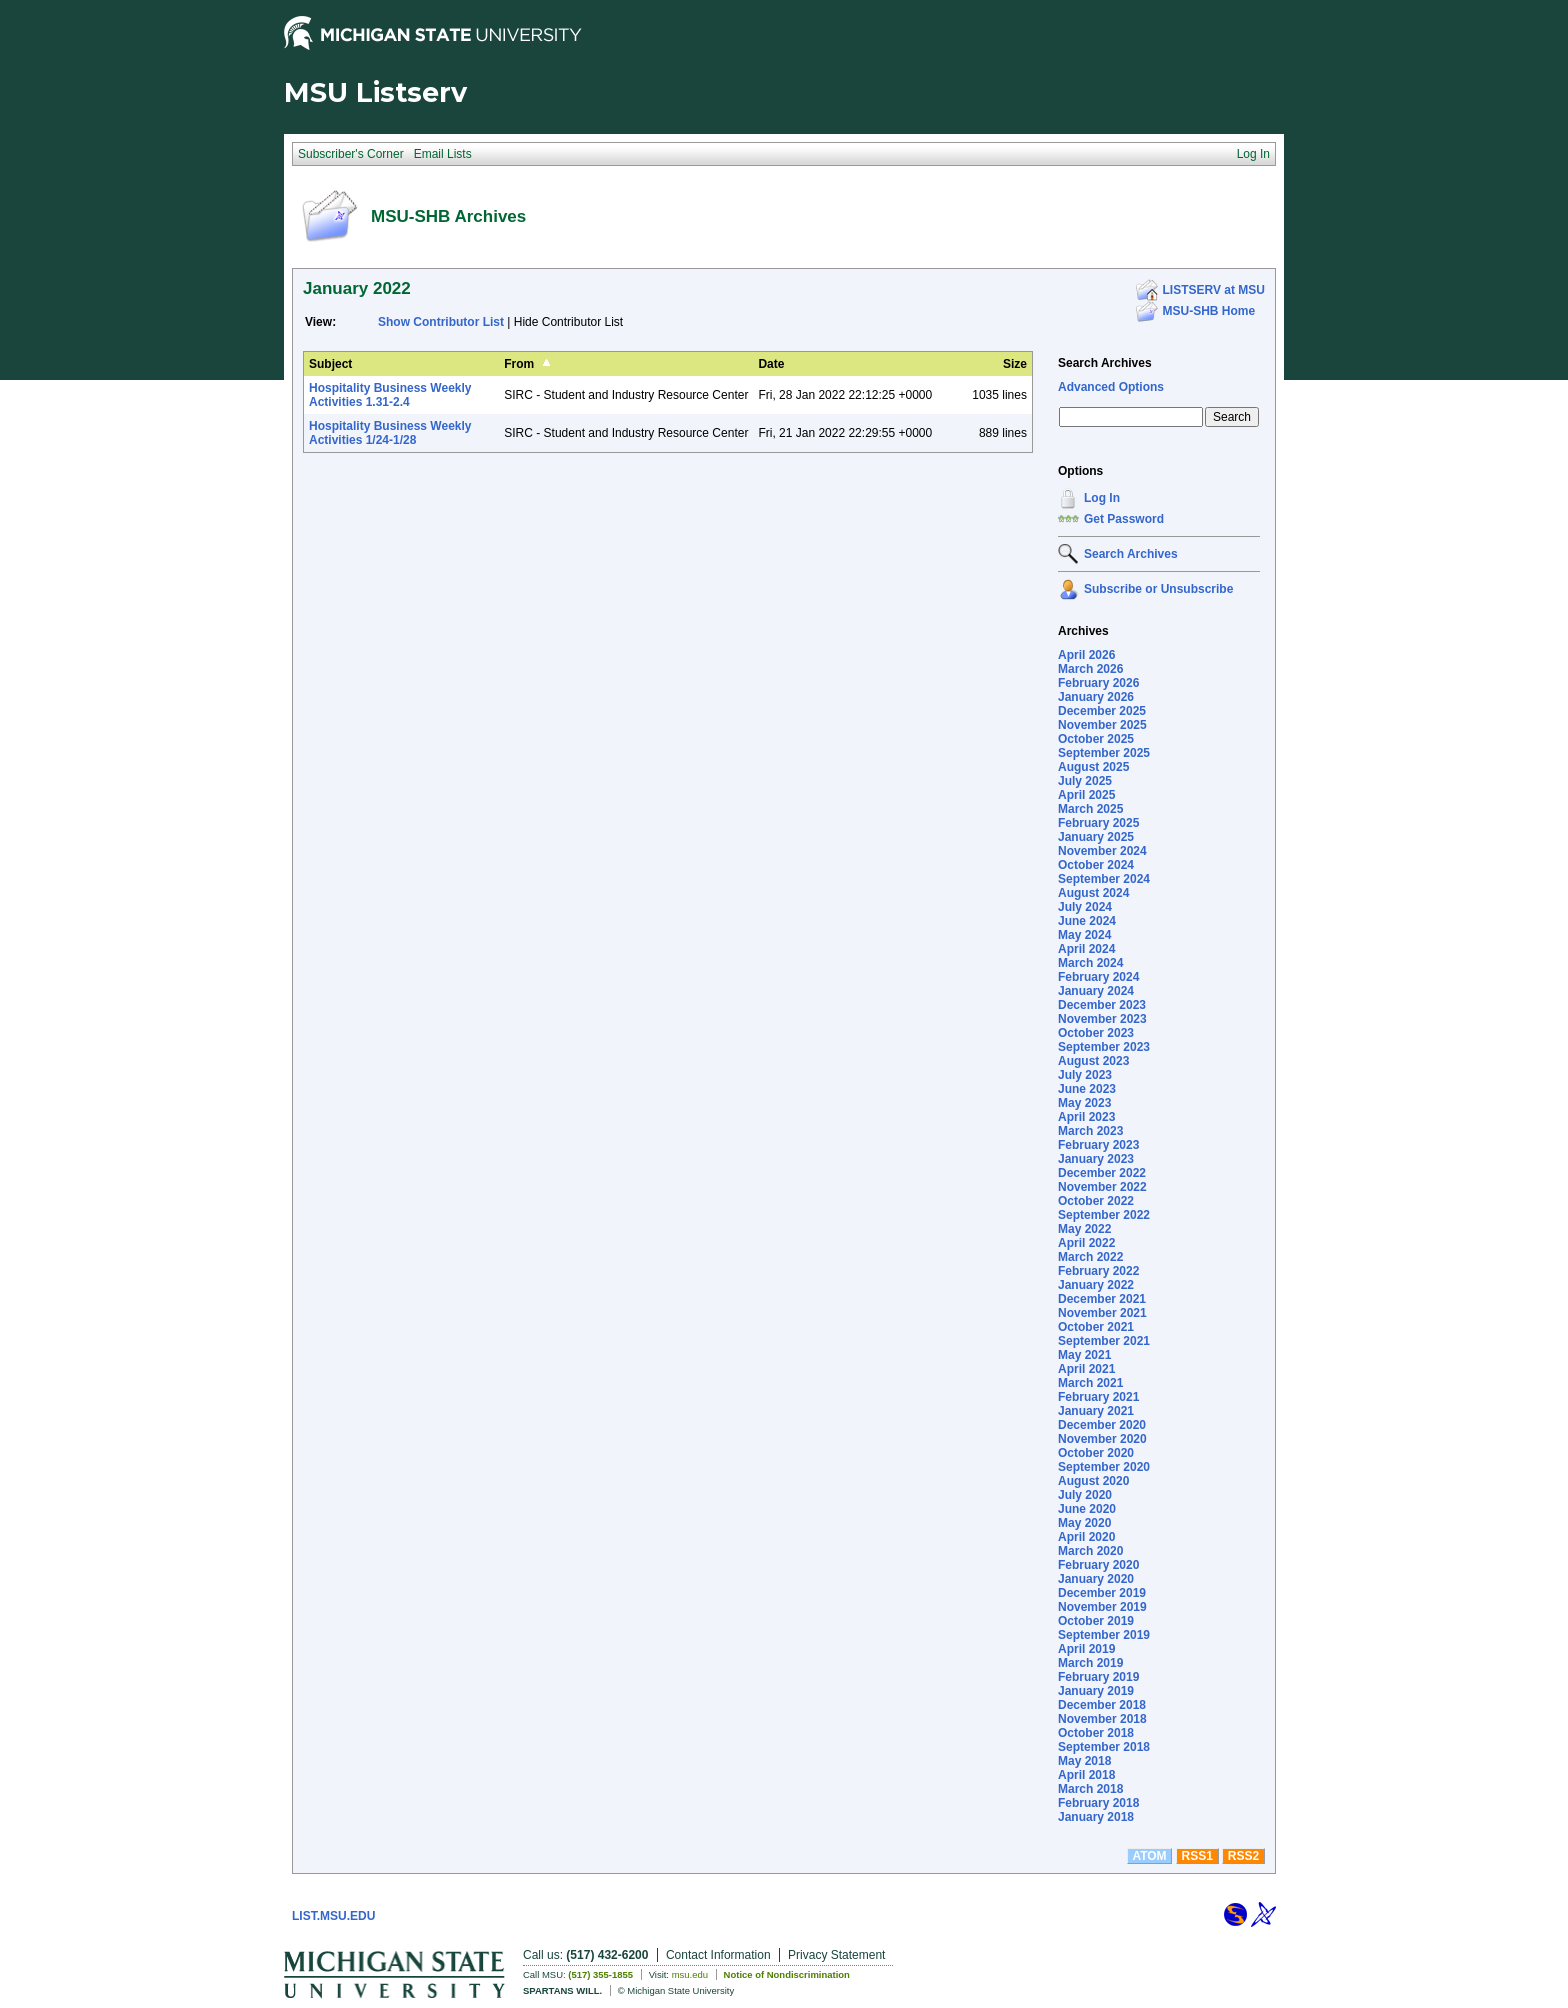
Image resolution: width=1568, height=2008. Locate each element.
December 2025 (1102, 711)
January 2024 (1096, 991)
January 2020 (1096, 1579)
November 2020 (1102, 1439)
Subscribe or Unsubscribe (1158, 589)
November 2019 (1102, 1607)
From (519, 364)
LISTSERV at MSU (1214, 290)
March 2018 (1090, 1789)
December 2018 (1102, 1705)
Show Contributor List (441, 322)
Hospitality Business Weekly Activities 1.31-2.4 (390, 395)
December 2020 (1102, 1425)
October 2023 (1096, 1033)
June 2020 (1087, 1509)
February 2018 (1098, 1803)
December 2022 (1102, 1173)
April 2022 (1086, 1243)
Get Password (1124, 519)
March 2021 (1090, 1383)
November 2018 (1102, 1719)
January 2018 (1096, 1817)
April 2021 (1086, 1369)
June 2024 (1087, 921)
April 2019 (1086, 1649)
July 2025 (1085, 781)
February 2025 (1098, 823)
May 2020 (1084, 1523)
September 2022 (1104, 1215)
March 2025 (1090, 809)
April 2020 (1086, 1537)
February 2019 (1098, 1677)
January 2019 (1096, 1691)
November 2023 (1102, 1019)
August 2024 (1093, 893)
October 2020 (1096, 1453)
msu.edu (690, 1974)
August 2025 (1093, 767)
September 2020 (1104, 1467)
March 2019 (1090, 1663)
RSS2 (1243, 1856)
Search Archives (1105, 363)
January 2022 (1096, 1285)
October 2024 (1096, 865)
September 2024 (1104, 879)
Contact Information (718, 1955)
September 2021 (1104, 1341)
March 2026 (1090, 669)
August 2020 (1093, 1481)
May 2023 (1084, 1103)
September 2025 (1104, 753)
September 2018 (1104, 1747)
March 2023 (1090, 1131)
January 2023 (1096, 1159)
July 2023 (1085, 1075)
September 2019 (1104, 1635)
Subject (330, 364)
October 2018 (1096, 1733)
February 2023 (1098, 1145)
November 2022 (1102, 1187)
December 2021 (1102, 1299)
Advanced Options (1111, 387)
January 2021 (1096, 1411)
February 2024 (1098, 977)
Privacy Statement (836, 1955)
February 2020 (1098, 1565)
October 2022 (1096, 1201)
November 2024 (1102, 851)
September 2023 (1104, 1047)
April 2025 (1086, 795)
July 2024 (1085, 907)
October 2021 (1096, 1327)
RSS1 (1197, 1856)
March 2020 (1090, 1551)
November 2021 (1102, 1313)
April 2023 (1086, 1117)
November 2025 (1102, 725)
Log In (1102, 498)
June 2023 (1087, 1089)
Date (771, 364)
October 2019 (1096, 1621)
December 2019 (1102, 1593)
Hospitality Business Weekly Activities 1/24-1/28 (390, 433)
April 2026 (1086, 655)
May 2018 (1084, 1761)
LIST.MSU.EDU (333, 1916)
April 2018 (1086, 1775)
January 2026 (1096, 697)
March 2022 (1090, 1257)
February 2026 (1098, 683)
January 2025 (1096, 837)
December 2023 (1102, 1005)
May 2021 (1084, 1355)
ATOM (1149, 1856)
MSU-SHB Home (1209, 311)
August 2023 (1093, 1061)
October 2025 (1096, 739)
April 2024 (1086, 949)
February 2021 (1098, 1397)
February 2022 (1098, 1271)
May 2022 (1084, 1229)
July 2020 (1085, 1495)
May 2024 (1084, 935)
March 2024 (1090, 963)
